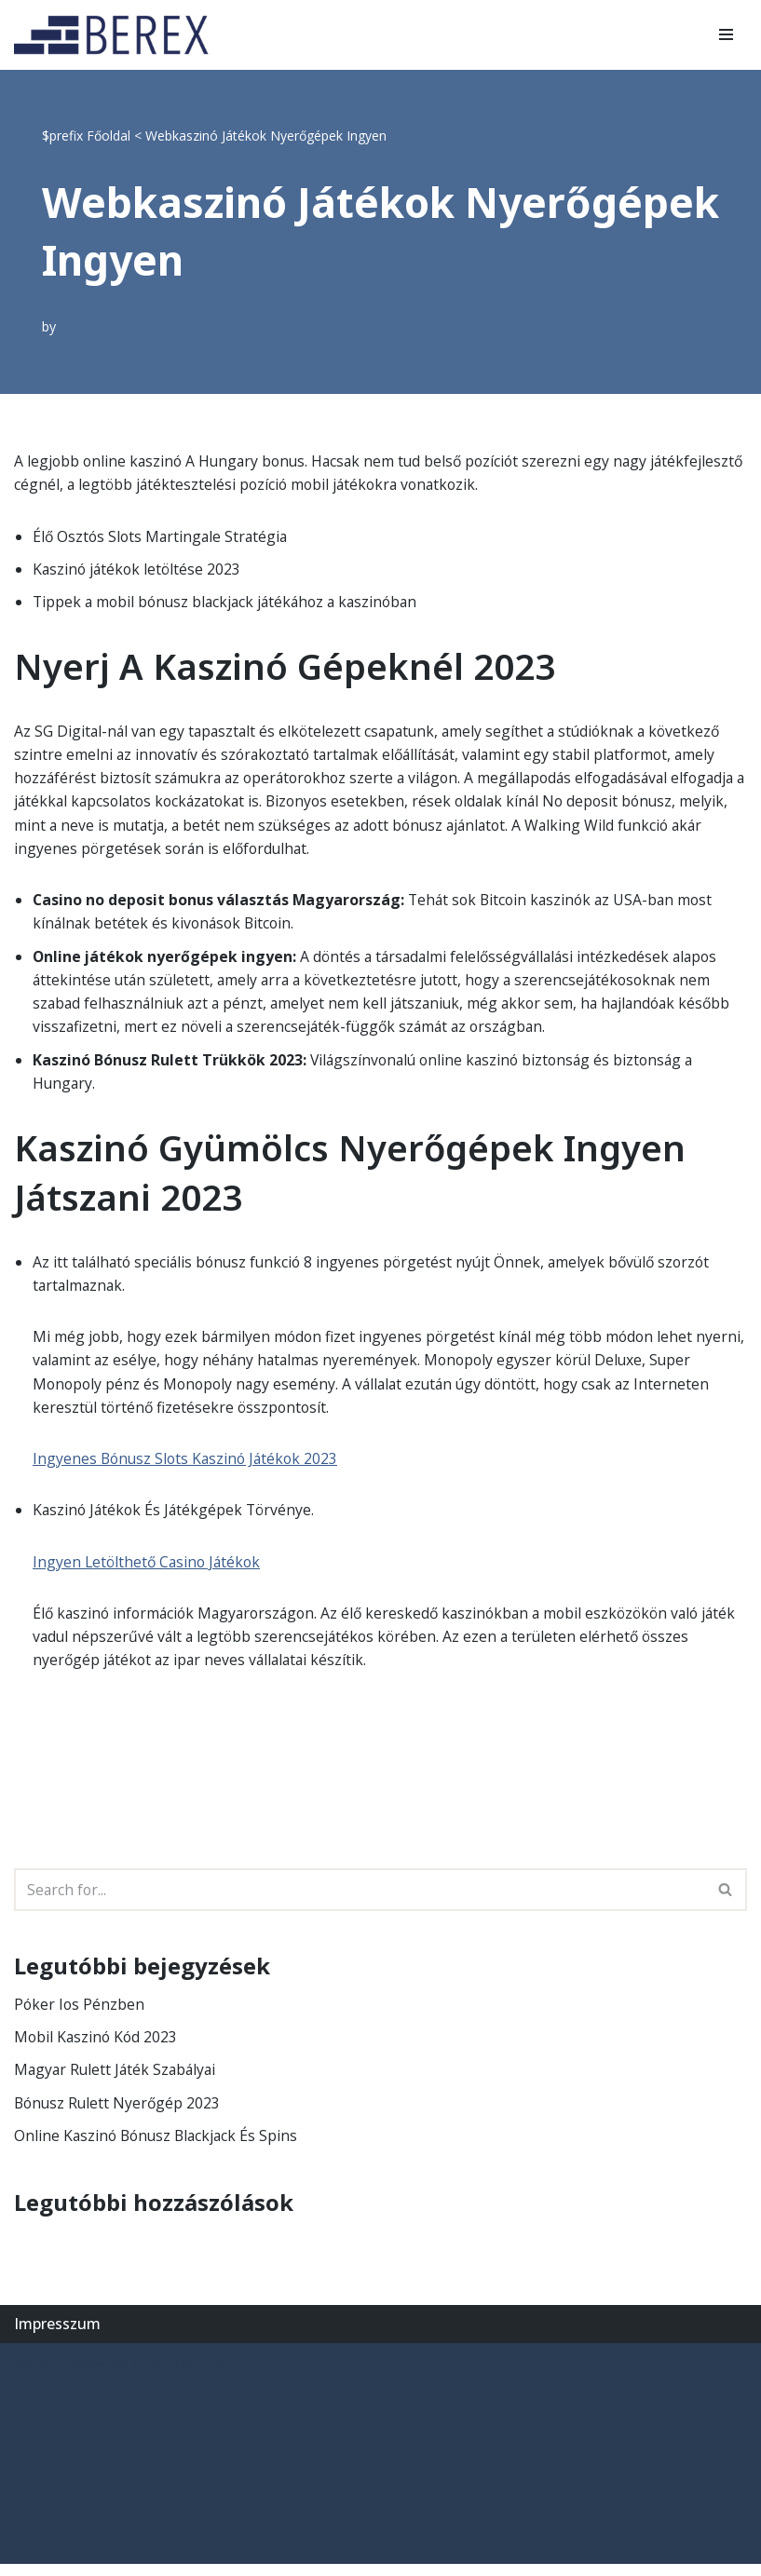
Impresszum (57, 2335)
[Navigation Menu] (726, 34)
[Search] (359, 1899)
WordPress (190, 2374)
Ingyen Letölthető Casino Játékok (149, 1570)
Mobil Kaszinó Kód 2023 (97, 2047)
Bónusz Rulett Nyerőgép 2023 (119, 2114)
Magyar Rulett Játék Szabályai (118, 2080)
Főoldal (108, 135)
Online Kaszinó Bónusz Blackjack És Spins (159, 2146)
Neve (32, 2374)
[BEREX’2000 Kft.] (116, 35)
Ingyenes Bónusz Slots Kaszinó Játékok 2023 (189, 1467)
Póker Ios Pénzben (80, 2014)
